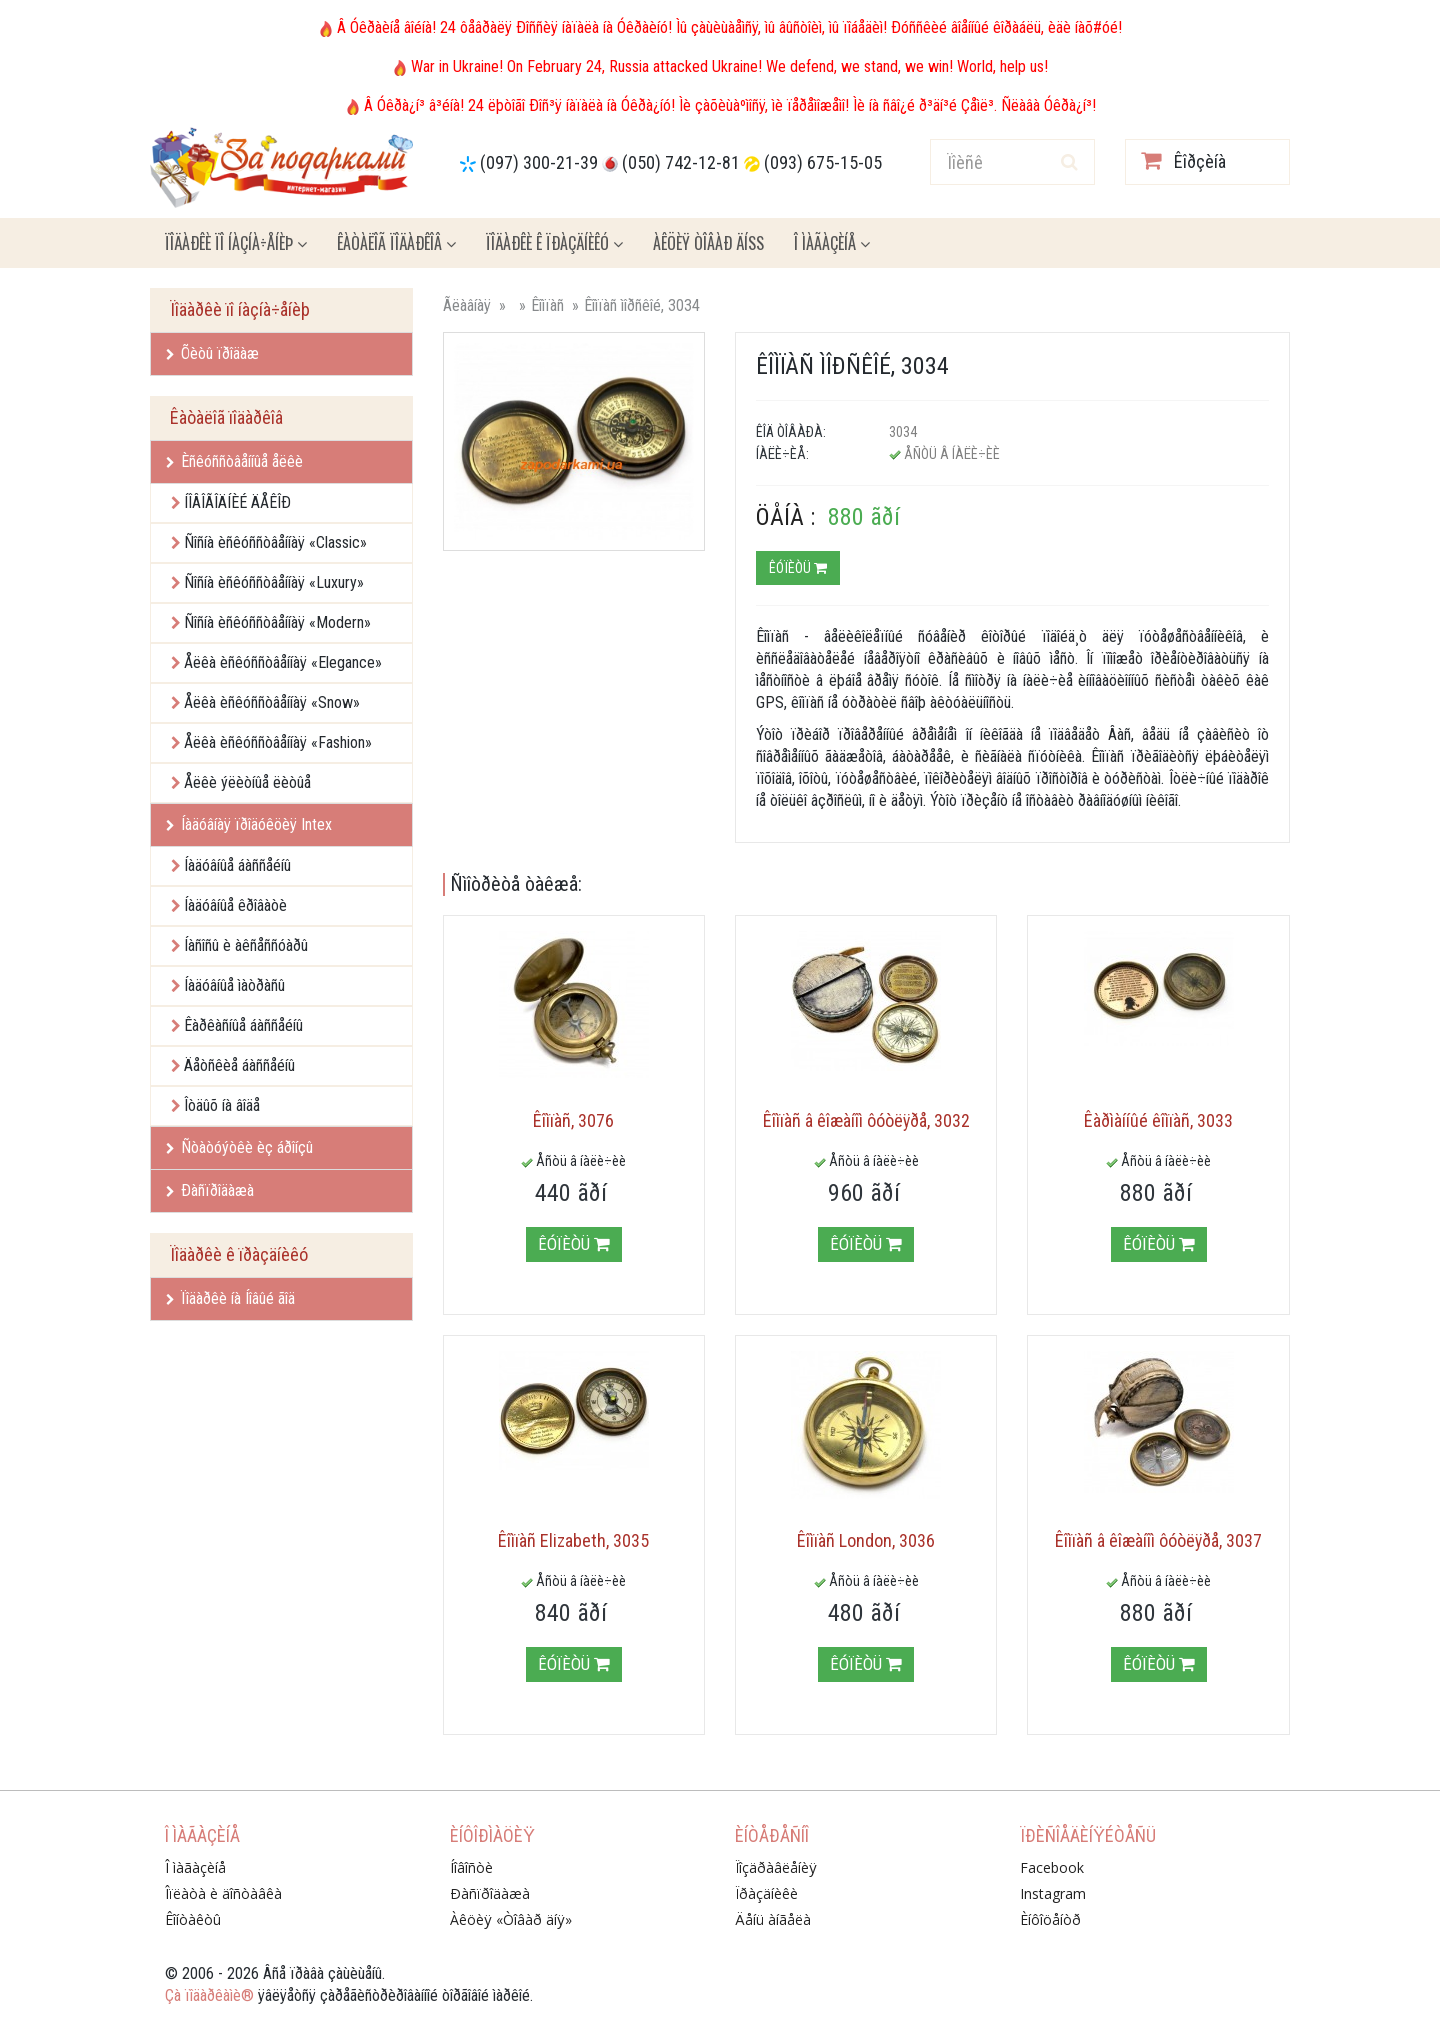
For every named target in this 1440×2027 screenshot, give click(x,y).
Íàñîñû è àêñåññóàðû (246, 945)
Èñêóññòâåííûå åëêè (234, 461)
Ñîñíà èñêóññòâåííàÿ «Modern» (277, 622)
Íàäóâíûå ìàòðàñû (234, 985)
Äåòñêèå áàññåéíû (239, 1065)
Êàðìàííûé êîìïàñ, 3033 (1158, 1120)
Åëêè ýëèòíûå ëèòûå (247, 782)
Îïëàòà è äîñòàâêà (223, 1893)
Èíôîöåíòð (1050, 1919)
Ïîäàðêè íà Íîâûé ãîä (230, 1298)
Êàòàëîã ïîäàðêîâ (396, 243)
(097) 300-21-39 (539, 162)
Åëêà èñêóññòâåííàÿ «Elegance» (283, 662)
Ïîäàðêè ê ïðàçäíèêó (554, 243)
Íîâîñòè (471, 1867)
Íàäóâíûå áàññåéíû (237, 865)
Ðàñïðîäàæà (210, 1190)
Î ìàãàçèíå (832, 243)
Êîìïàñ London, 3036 (866, 1540)
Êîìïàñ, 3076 (573, 1120)
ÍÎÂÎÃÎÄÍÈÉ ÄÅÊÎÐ (237, 502)
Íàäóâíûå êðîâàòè (235, 905)
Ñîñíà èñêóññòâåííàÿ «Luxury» (274, 582)
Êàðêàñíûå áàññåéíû (243, 1025)
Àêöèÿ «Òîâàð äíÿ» (511, 1919)
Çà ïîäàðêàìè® (209, 1995)
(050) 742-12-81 (681, 162)
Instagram (1053, 1893)
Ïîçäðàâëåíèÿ (776, 1867)
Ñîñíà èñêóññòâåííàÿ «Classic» (275, 542)
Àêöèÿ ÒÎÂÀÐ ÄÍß (708, 243)
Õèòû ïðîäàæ (212, 353)
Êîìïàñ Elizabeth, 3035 (573, 1540)
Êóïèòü (798, 568)
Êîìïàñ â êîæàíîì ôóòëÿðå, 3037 (1158, 1540)
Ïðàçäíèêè (766, 1893)
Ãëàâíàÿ (467, 305)
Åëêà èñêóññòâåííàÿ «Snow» (272, 702)
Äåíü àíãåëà (773, 1919)
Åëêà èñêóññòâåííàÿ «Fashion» (278, 742)
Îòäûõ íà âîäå (222, 1105)
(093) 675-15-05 (823, 162)
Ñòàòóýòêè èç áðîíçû (239, 1147)
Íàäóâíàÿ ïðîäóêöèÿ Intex (249, 824)
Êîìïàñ (547, 305)
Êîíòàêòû (193, 1919)
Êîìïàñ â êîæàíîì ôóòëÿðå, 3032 (866, 1120)
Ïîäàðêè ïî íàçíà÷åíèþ (236, 243)
